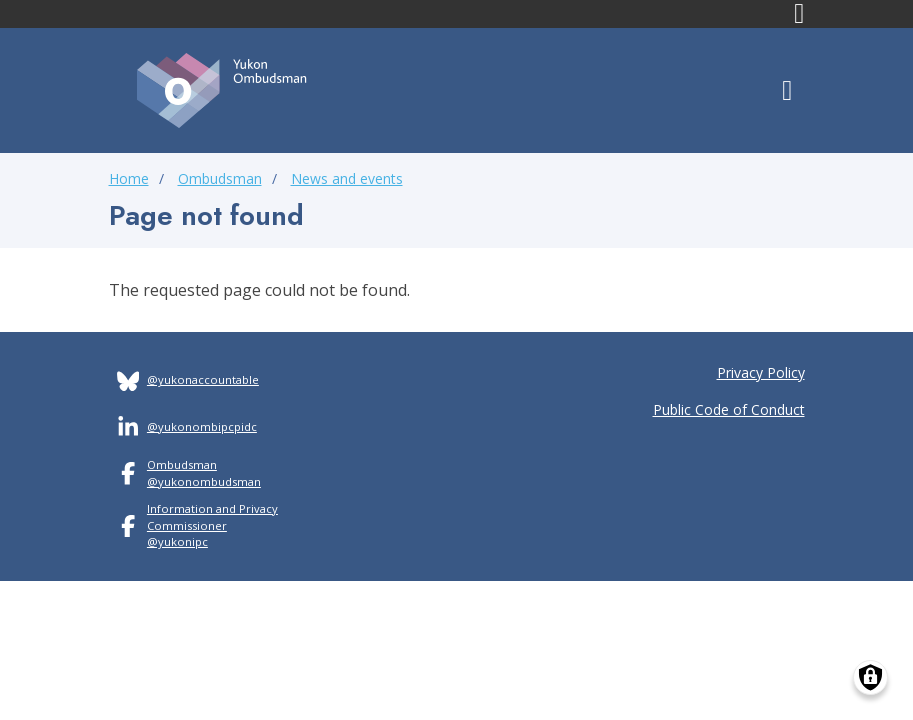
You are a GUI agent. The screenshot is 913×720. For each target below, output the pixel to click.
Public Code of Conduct (729, 409)
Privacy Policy (761, 372)
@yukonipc (177, 541)
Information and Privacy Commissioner (212, 517)
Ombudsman (220, 178)
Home (129, 178)
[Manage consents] (870, 677)
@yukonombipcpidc (202, 426)
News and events (347, 178)
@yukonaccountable (203, 379)
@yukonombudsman (204, 481)
